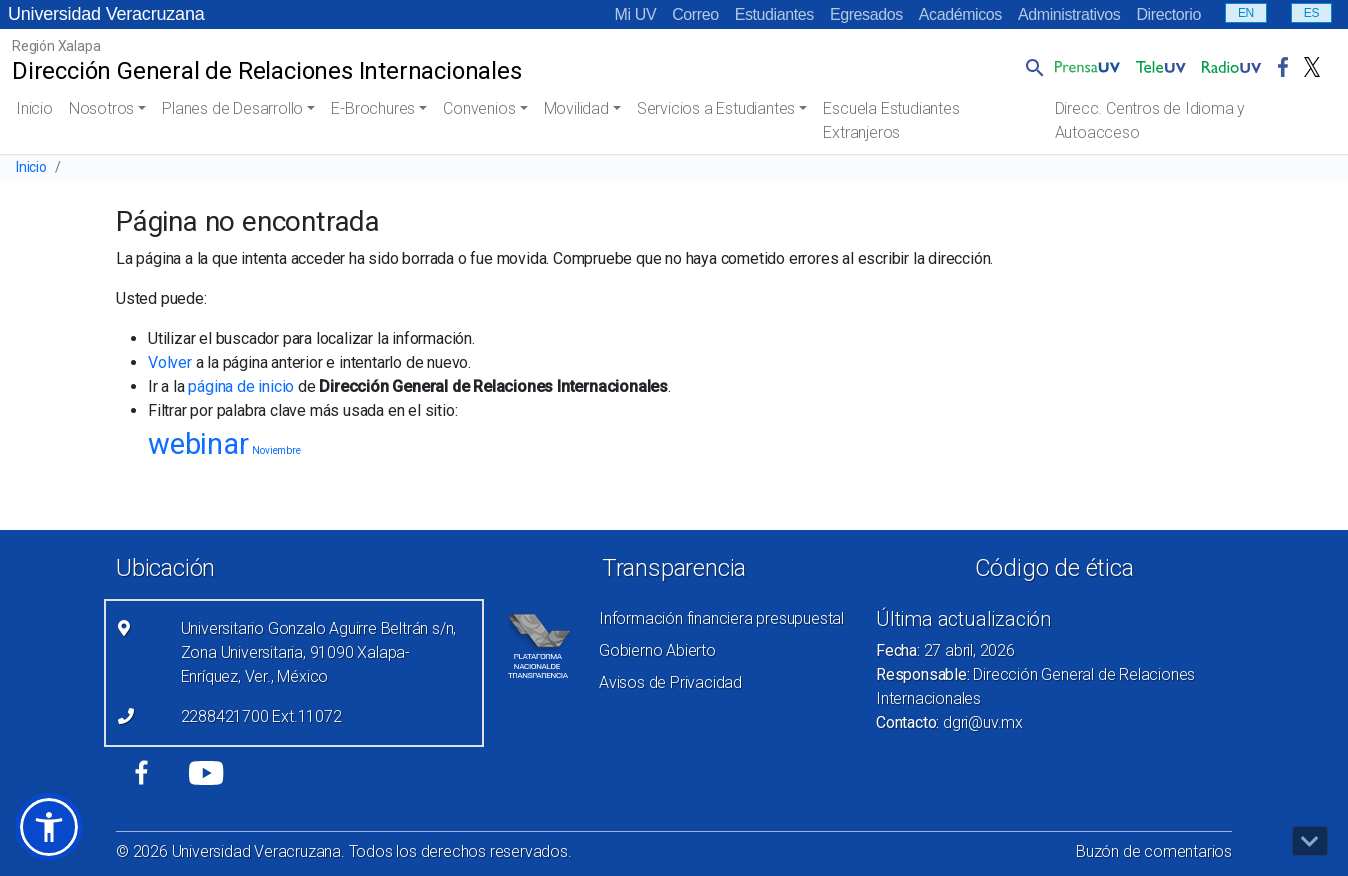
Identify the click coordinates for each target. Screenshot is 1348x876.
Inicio (34, 108)
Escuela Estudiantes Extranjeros (891, 120)
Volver (170, 362)
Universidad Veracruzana (106, 14)
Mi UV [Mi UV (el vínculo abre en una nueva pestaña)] (636, 14)
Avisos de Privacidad (670, 682)
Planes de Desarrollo (232, 108)
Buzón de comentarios (1154, 851)
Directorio (1168, 14)
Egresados (866, 14)
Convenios (479, 108)
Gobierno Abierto (657, 650)
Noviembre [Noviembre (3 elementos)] (276, 450)
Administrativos (1069, 14)
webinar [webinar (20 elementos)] (198, 444)
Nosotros (101, 108)
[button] (1031, 67)
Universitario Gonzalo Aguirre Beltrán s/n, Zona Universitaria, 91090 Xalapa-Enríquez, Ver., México (319, 652)
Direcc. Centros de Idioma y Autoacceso (1150, 120)
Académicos (960, 14)
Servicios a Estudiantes (716, 108)
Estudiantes (774, 14)
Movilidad (576, 108)
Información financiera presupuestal (721, 618)
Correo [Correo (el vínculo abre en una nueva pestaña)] (695, 14)
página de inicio (241, 386)
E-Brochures (373, 108)
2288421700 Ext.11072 (261, 716)
